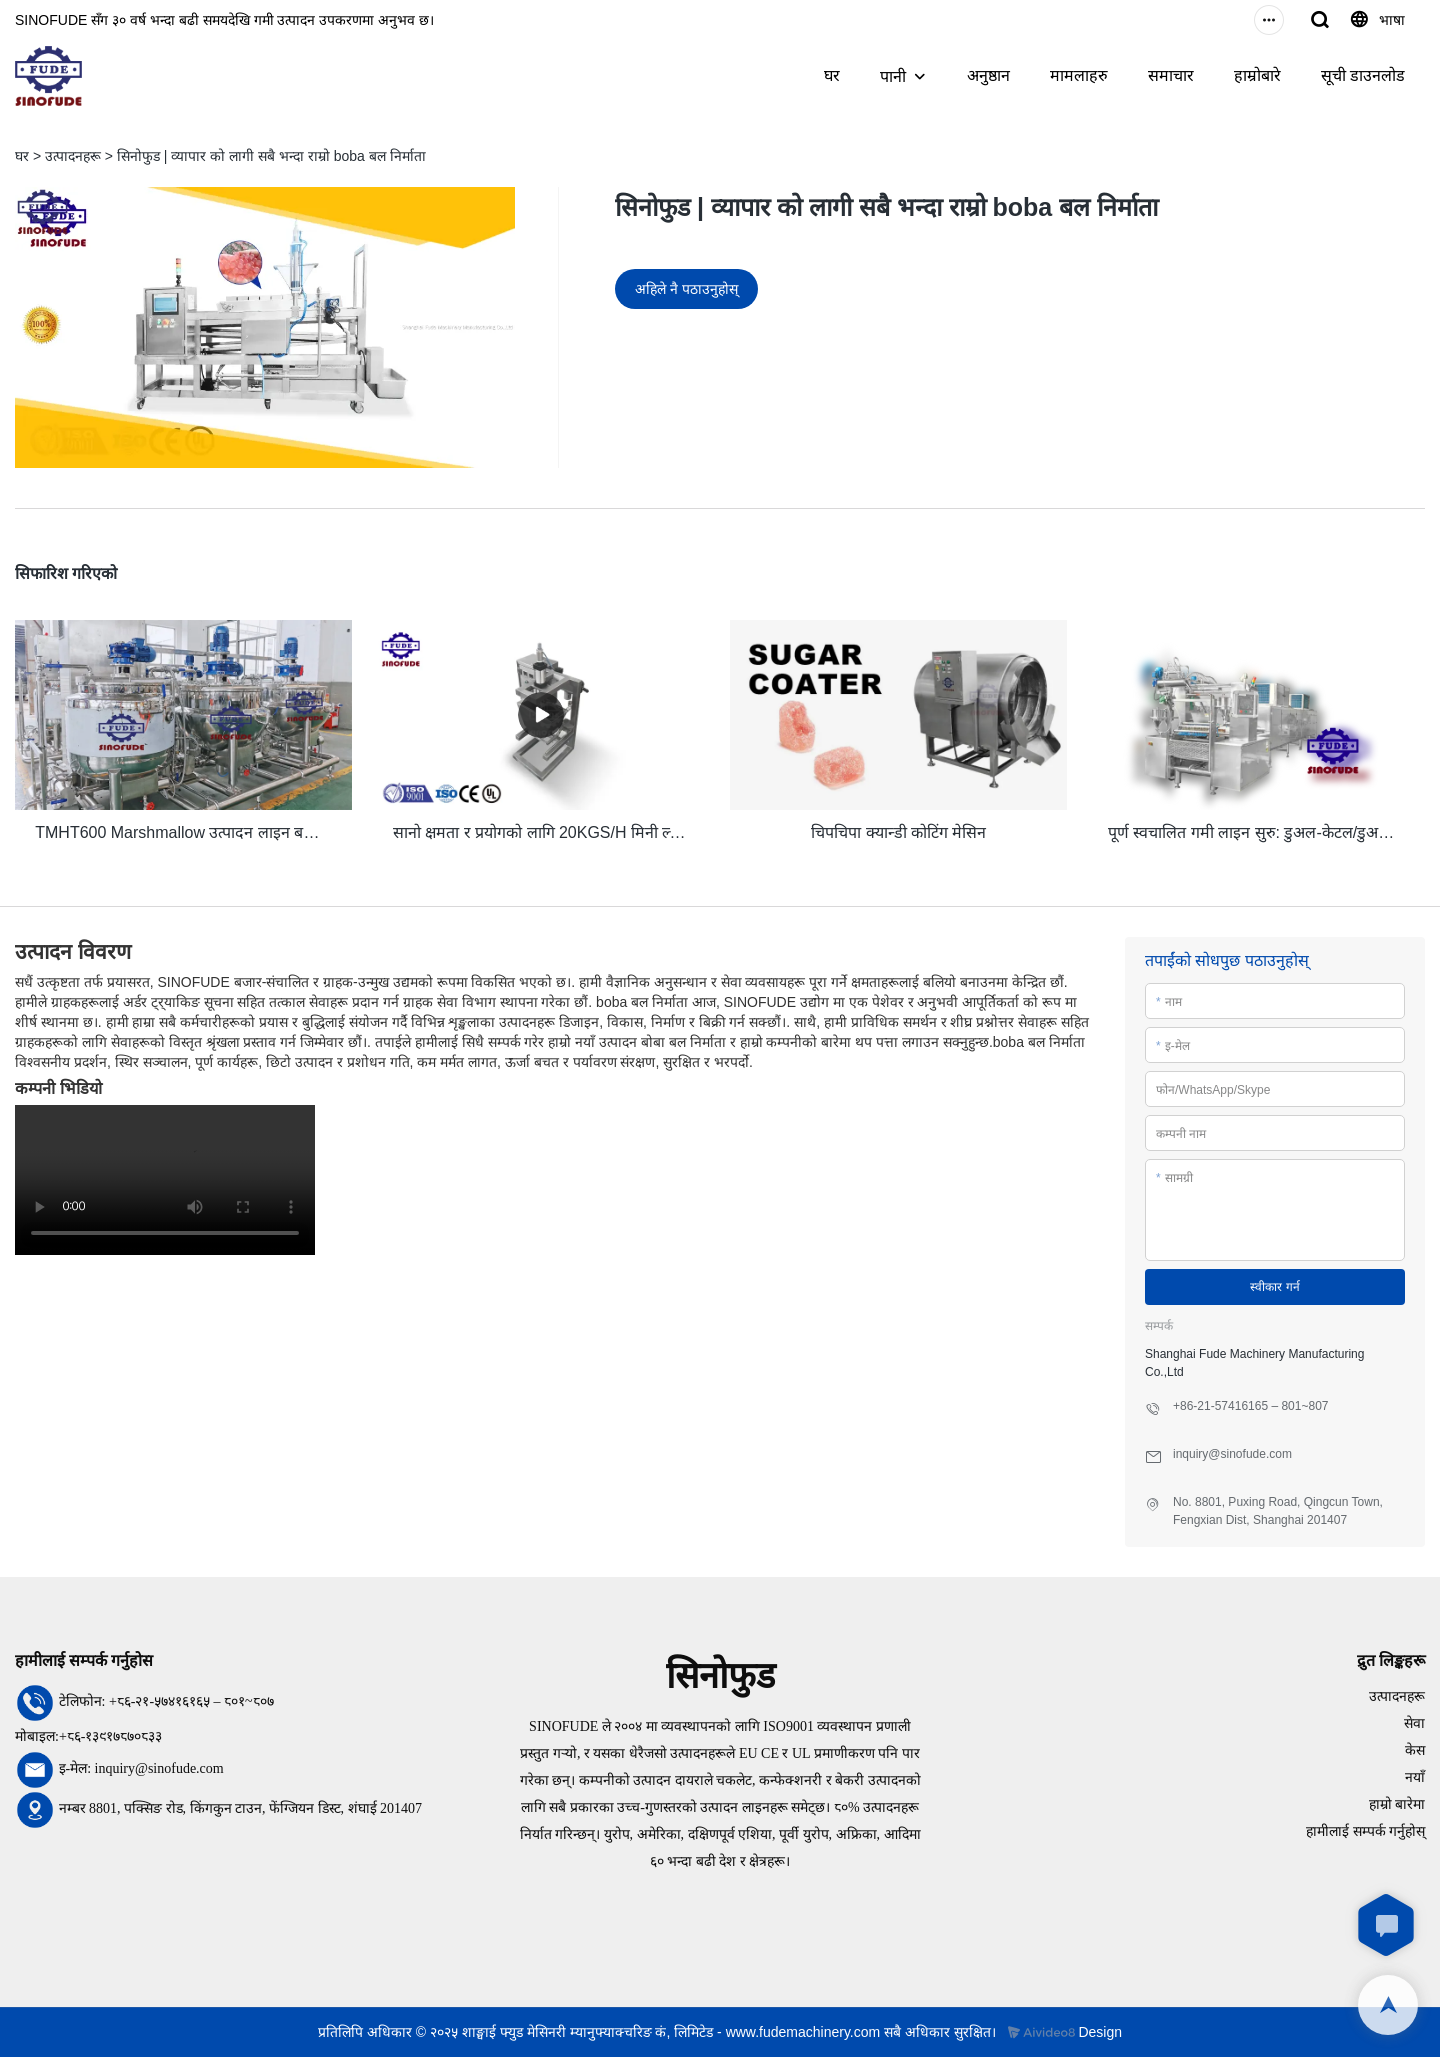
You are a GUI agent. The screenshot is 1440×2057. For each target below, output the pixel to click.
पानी (893, 76)
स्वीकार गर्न (1274, 1286)
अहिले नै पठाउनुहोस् (686, 289)
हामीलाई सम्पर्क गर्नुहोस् (1365, 1830)
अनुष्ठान (988, 75)
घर (832, 75)
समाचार (1171, 75)
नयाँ (1415, 1776)
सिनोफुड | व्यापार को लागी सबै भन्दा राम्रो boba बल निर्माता (271, 156)
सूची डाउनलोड (1363, 75)
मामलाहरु (1079, 75)
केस (1415, 1749)
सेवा (1414, 1722)
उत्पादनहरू (73, 156)
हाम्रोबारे (1257, 75)
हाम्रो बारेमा (1397, 1803)
